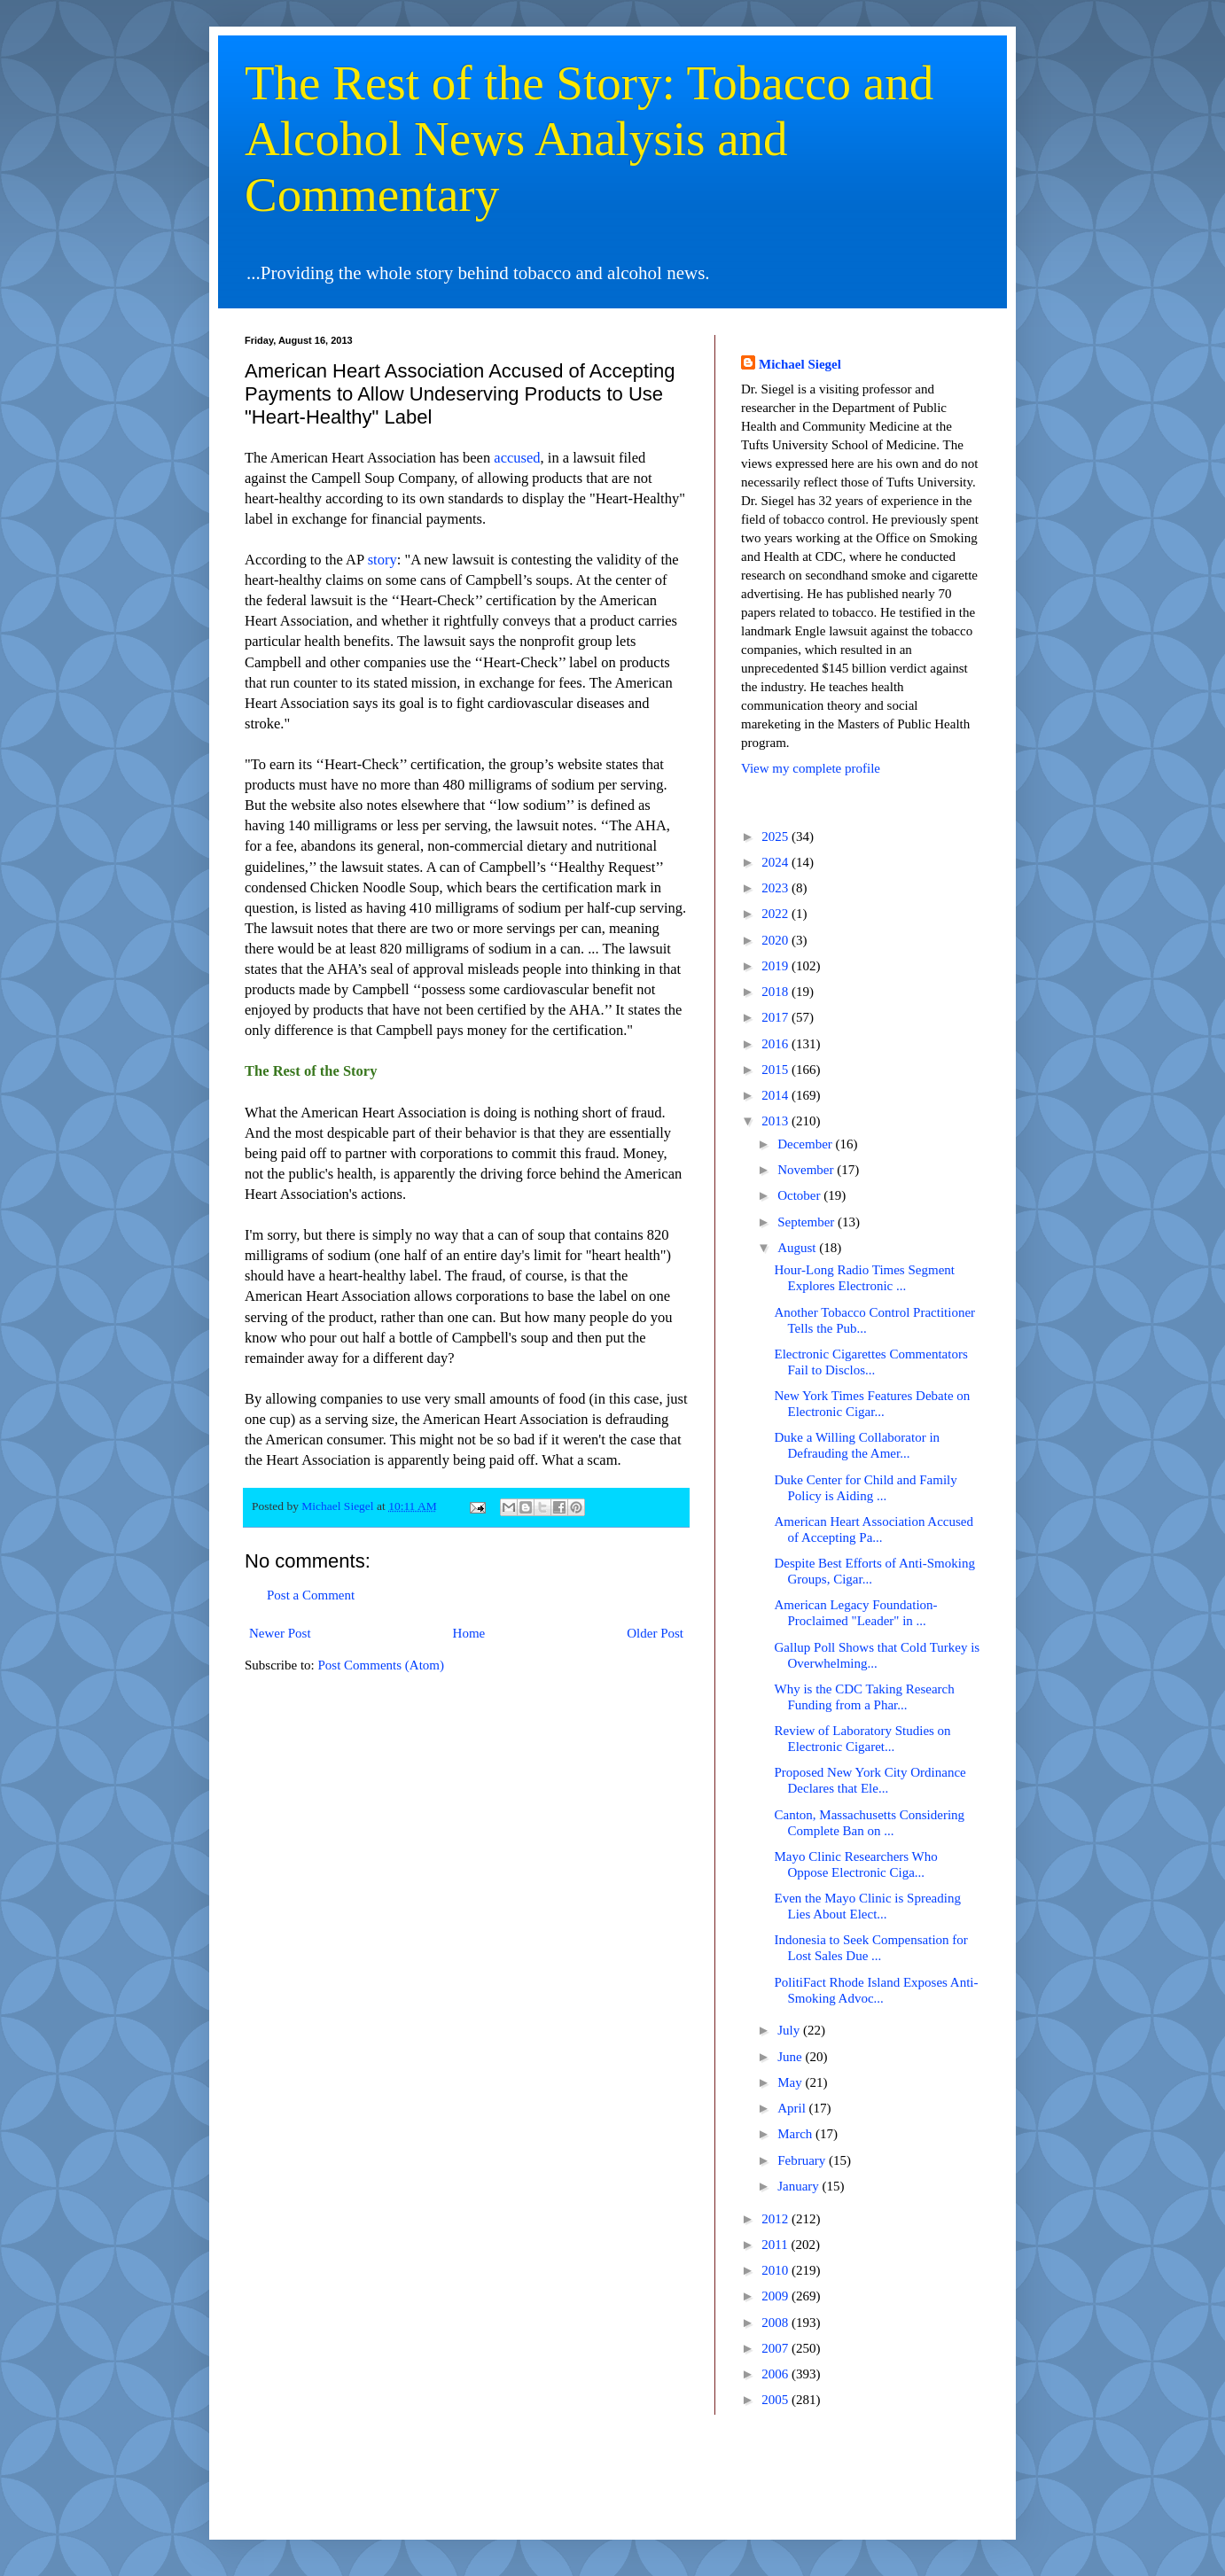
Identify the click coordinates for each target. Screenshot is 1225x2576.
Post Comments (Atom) (381, 1665)
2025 (776, 836)
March (796, 2134)
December (806, 1144)
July (790, 2030)
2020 (776, 940)
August (798, 1248)
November (807, 1170)
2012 (776, 2219)
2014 (776, 1095)
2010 (776, 2270)
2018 (776, 991)
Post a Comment (311, 1595)
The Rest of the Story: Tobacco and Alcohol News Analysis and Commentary (589, 139)
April (792, 2108)
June (791, 2057)
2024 (776, 862)
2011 (776, 2244)
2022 (776, 914)
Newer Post (280, 1633)
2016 (776, 1044)
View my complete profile (810, 768)
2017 (776, 1017)
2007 (776, 2348)
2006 (776, 2374)
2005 (776, 2400)
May (791, 2082)
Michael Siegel (800, 364)
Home (469, 1633)
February (803, 2160)
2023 (776, 888)
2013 (776, 1121)
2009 (776, 2296)
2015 (776, 1069)
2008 (776, 2322)
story (382, 559)
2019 (776, 966)
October (800, 1195)
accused (517, 457)
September (807, 1222)
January (799, 2186)
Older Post (655, 1633)
